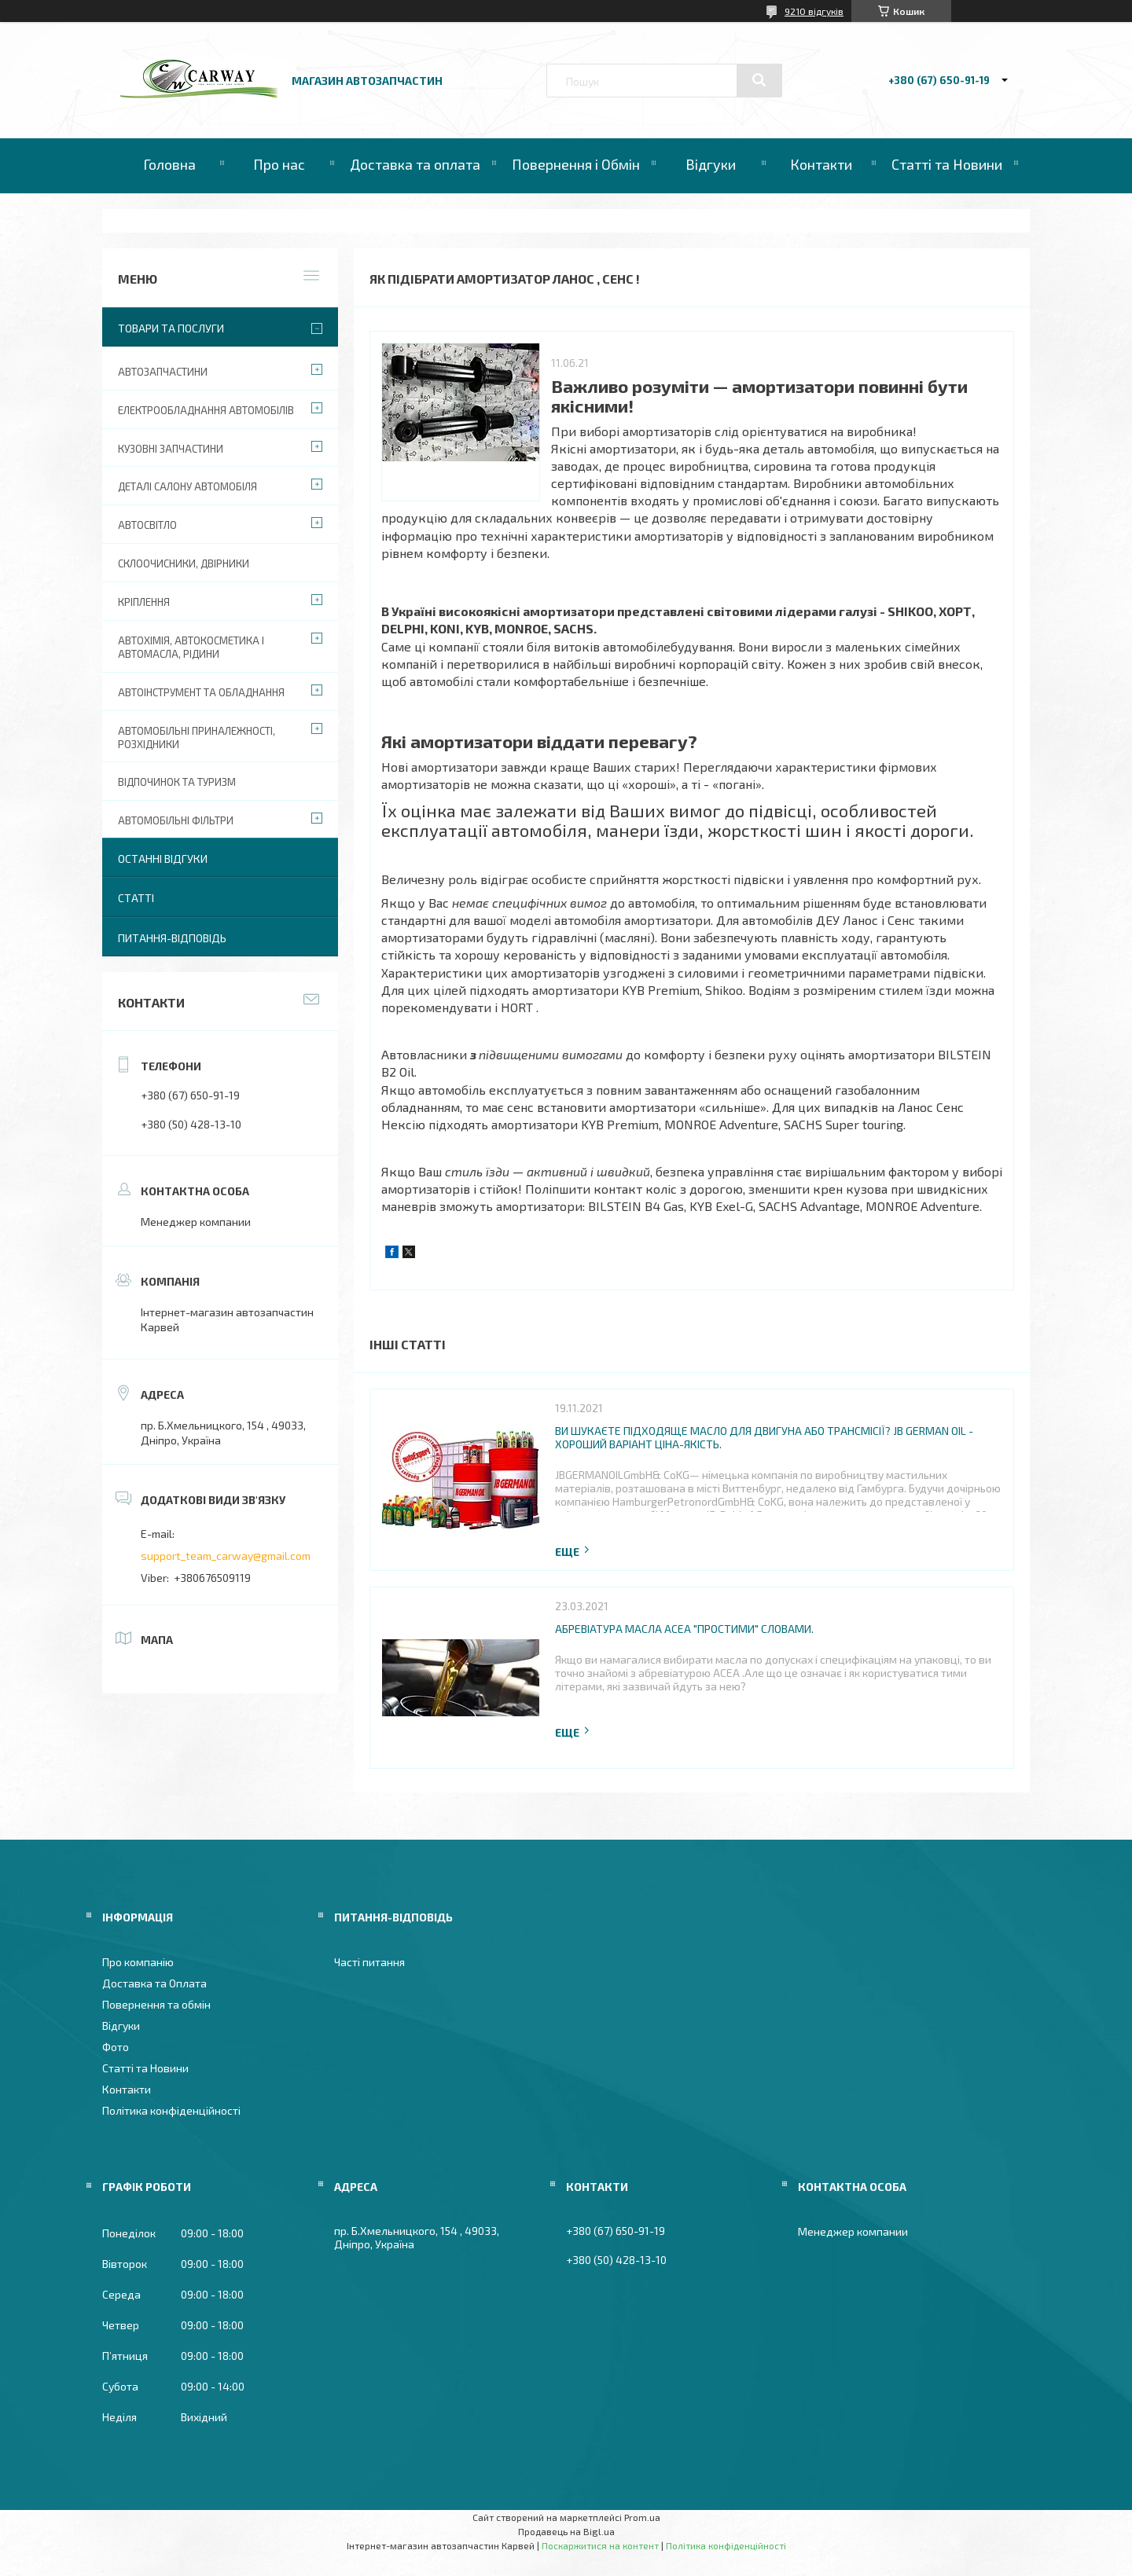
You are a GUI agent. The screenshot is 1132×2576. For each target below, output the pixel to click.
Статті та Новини (946, 164)
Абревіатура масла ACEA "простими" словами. (684, 1628)
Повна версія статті (573, 1551)
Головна (169, 164)
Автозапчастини (163, 371)
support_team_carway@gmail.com (226, 1555)
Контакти (821, 164)
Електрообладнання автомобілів (206, 410)
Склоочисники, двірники (183, 563)
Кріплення (144, 602)
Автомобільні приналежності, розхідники (196, 737)
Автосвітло (147, 525)
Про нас (279, 164)
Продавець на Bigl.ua (566, 2531)
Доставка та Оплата (154, 1983)
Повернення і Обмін (576, 164)
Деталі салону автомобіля (187, 486)
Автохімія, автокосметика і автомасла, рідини (191, 647)
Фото (115, 2046)
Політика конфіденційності (171, 2110)
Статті (136, 898)
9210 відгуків (814, 11)
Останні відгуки (163, 858)
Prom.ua (642, 2517)
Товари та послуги (171, 328)
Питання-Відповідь (172, 938)
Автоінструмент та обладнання (201, 692)
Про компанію (138, 1962)
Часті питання (369, 1962)
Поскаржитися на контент (600, 2545)
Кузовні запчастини (170, 448)
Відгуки (710, 164)
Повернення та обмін (156, 2004)
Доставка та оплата (415, 164)
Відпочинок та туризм (177, 782)
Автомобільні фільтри (175, 820)
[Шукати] (759, 80)
